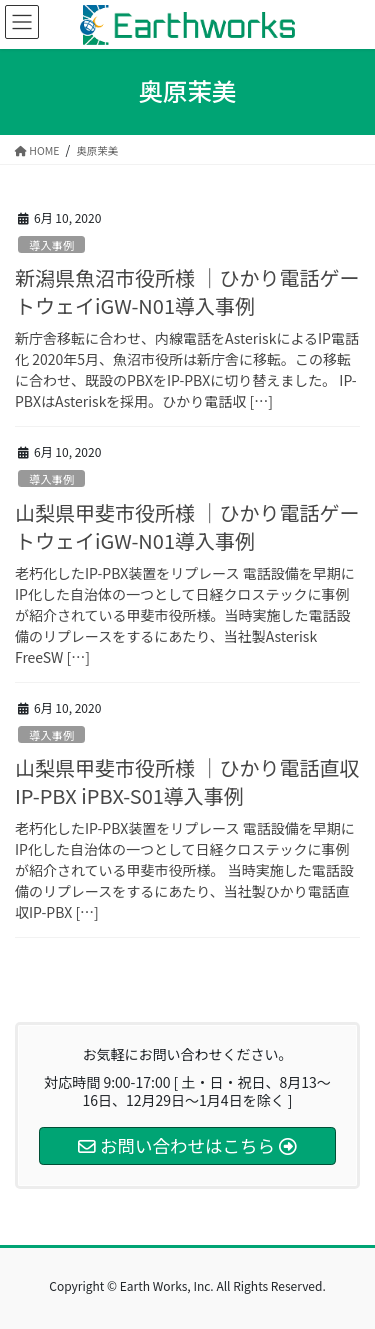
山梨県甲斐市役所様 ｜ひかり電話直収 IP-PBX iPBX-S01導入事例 (187, 781)
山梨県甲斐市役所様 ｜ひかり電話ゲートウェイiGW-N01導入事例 (187, 526)
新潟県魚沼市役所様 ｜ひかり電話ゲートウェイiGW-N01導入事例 (187, 291)
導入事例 (51, 245)
